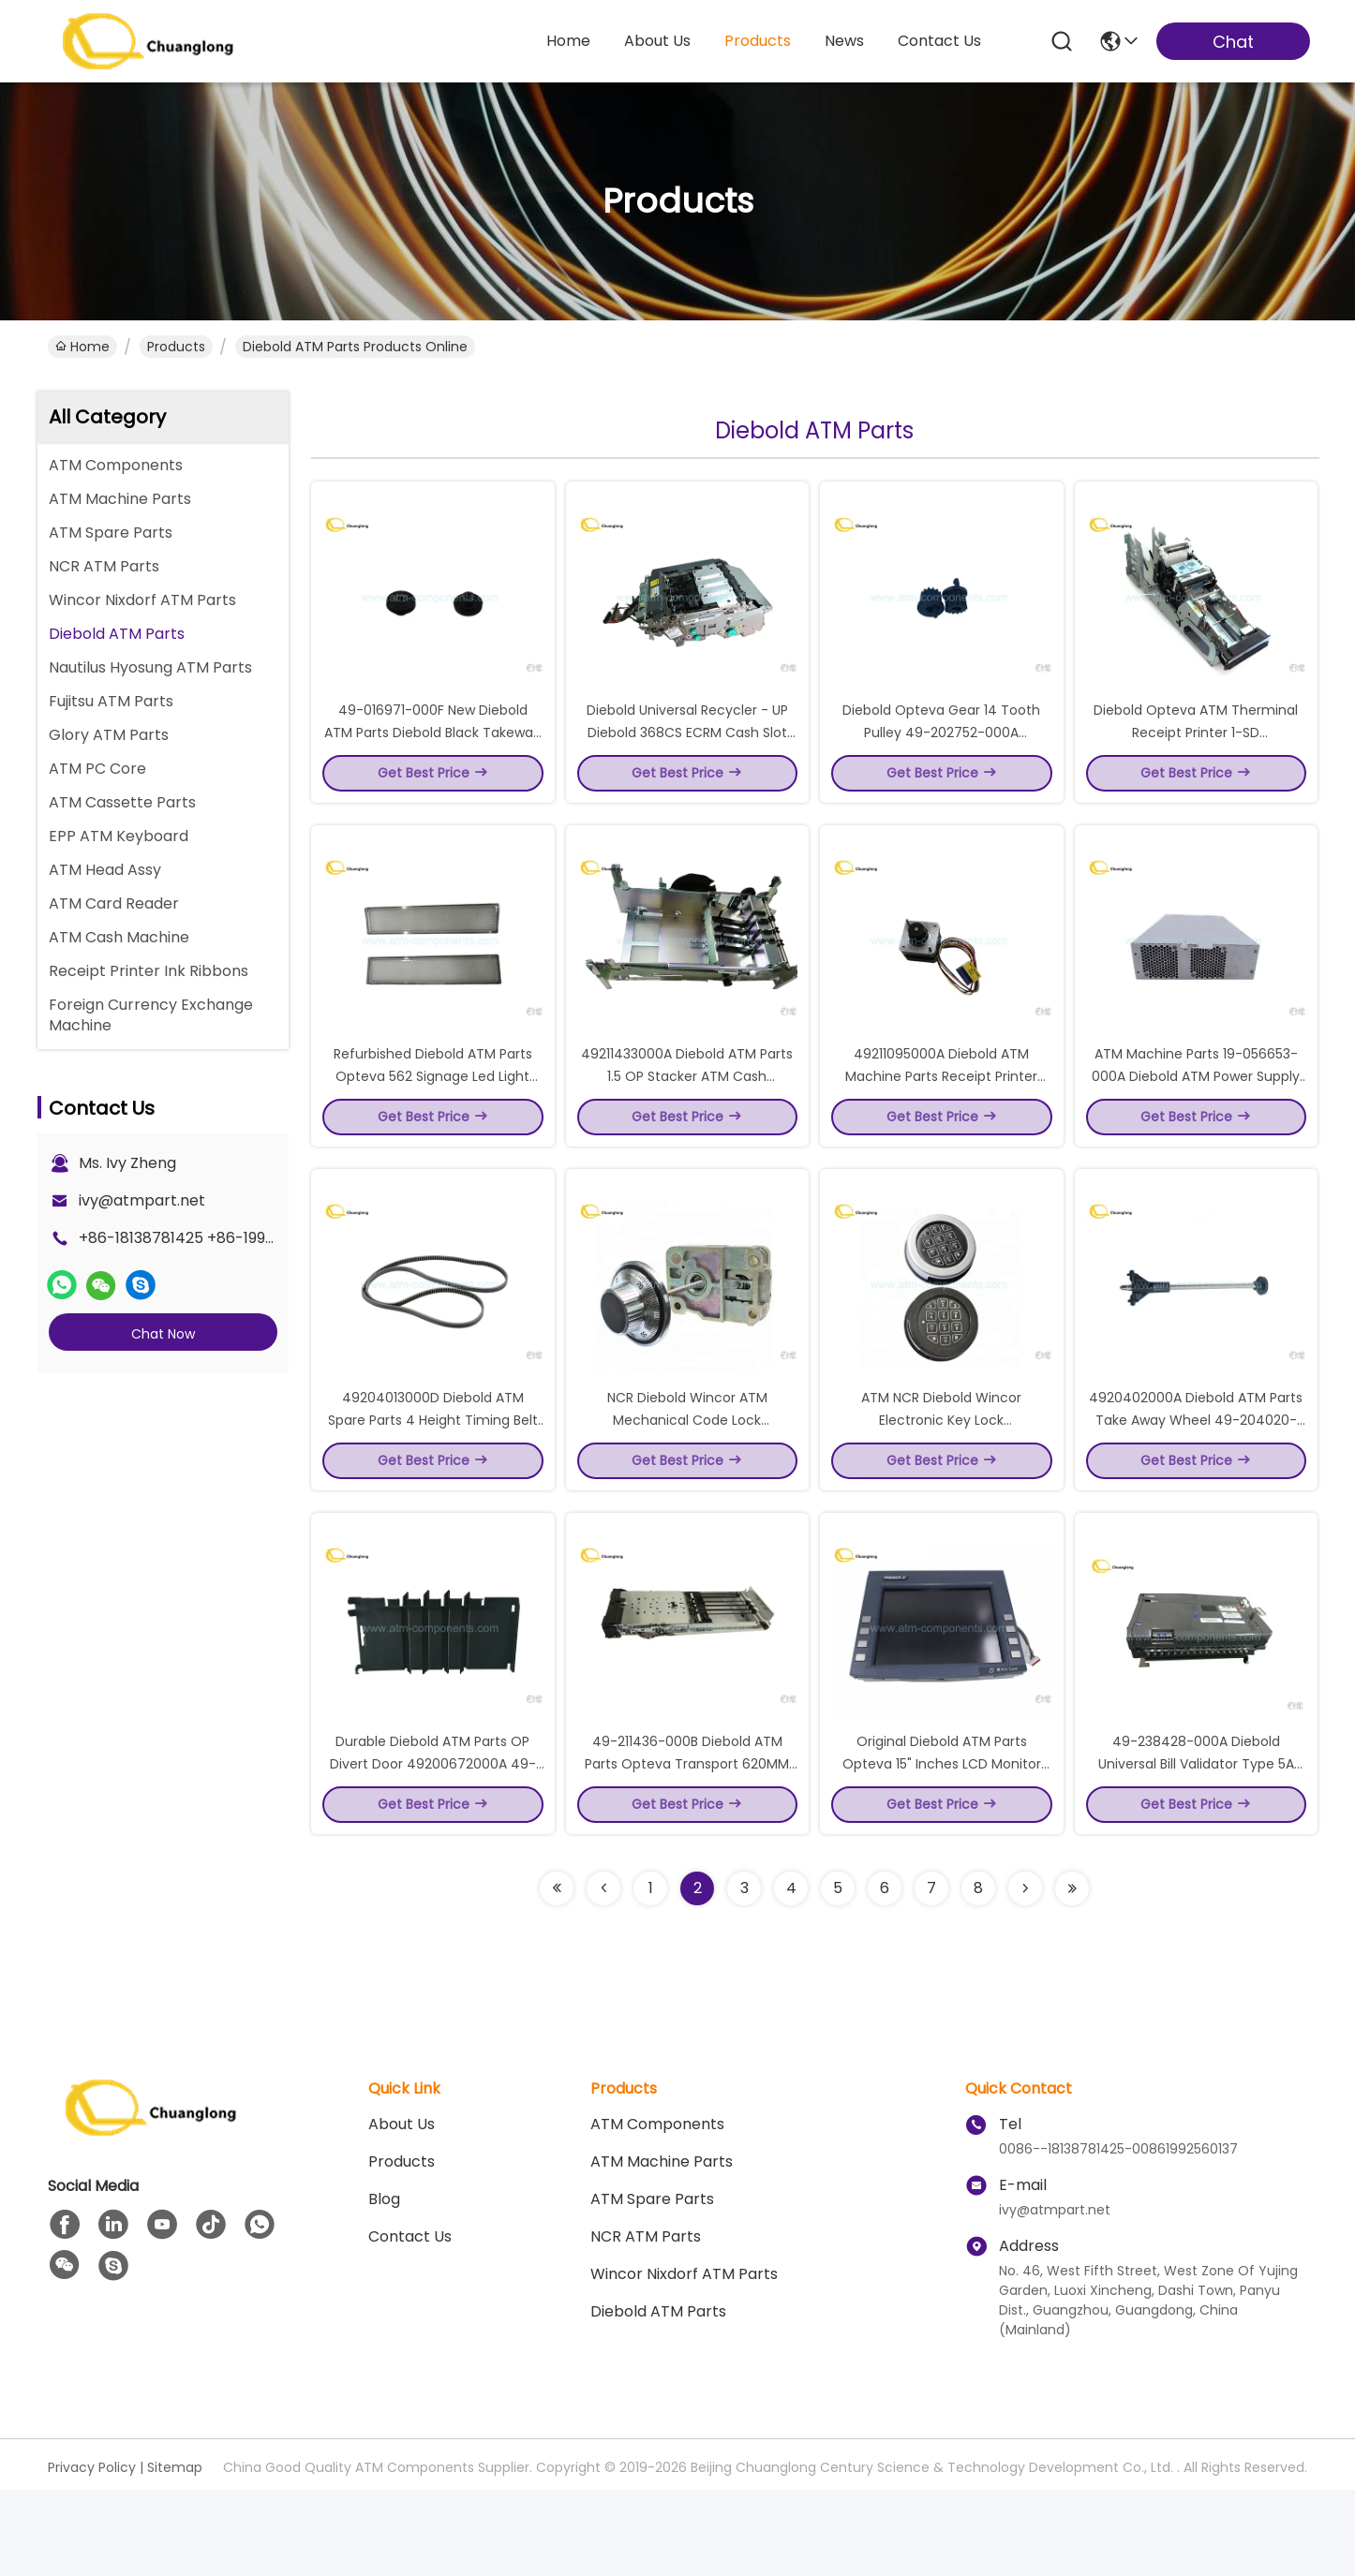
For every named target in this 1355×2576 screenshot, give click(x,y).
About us (401, 2210)
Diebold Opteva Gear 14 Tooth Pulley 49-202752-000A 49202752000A (941, 753)
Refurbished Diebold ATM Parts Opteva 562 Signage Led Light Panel (433, 1118)
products (757, 41)
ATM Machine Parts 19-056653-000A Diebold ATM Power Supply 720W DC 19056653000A (1196, 1118)
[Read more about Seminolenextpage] (556, 1974)
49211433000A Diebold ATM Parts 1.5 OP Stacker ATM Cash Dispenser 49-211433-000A (687, 1118)
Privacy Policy (92, 2553)
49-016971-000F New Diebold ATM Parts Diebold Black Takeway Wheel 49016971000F (432, 753)
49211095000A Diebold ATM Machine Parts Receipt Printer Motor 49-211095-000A (941, 1118)
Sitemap (174, 2553)
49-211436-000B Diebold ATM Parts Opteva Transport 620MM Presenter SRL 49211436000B (687, 1849)
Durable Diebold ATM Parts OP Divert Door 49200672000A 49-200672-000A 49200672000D (433, 1849)
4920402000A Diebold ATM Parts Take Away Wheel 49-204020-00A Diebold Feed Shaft (1196, 1484)
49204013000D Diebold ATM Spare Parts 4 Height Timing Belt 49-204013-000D (433, 1484)
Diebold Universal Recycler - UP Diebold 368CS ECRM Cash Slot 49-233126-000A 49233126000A (687, 753)
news (844, 41)
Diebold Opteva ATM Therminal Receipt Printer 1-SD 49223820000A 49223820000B (1196, 753)
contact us (939, 41)
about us (657, 41)
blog (384, 2285)
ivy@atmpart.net (142, 1200)
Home (568, 41)
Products (176, 346)
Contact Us (410, 2322)
